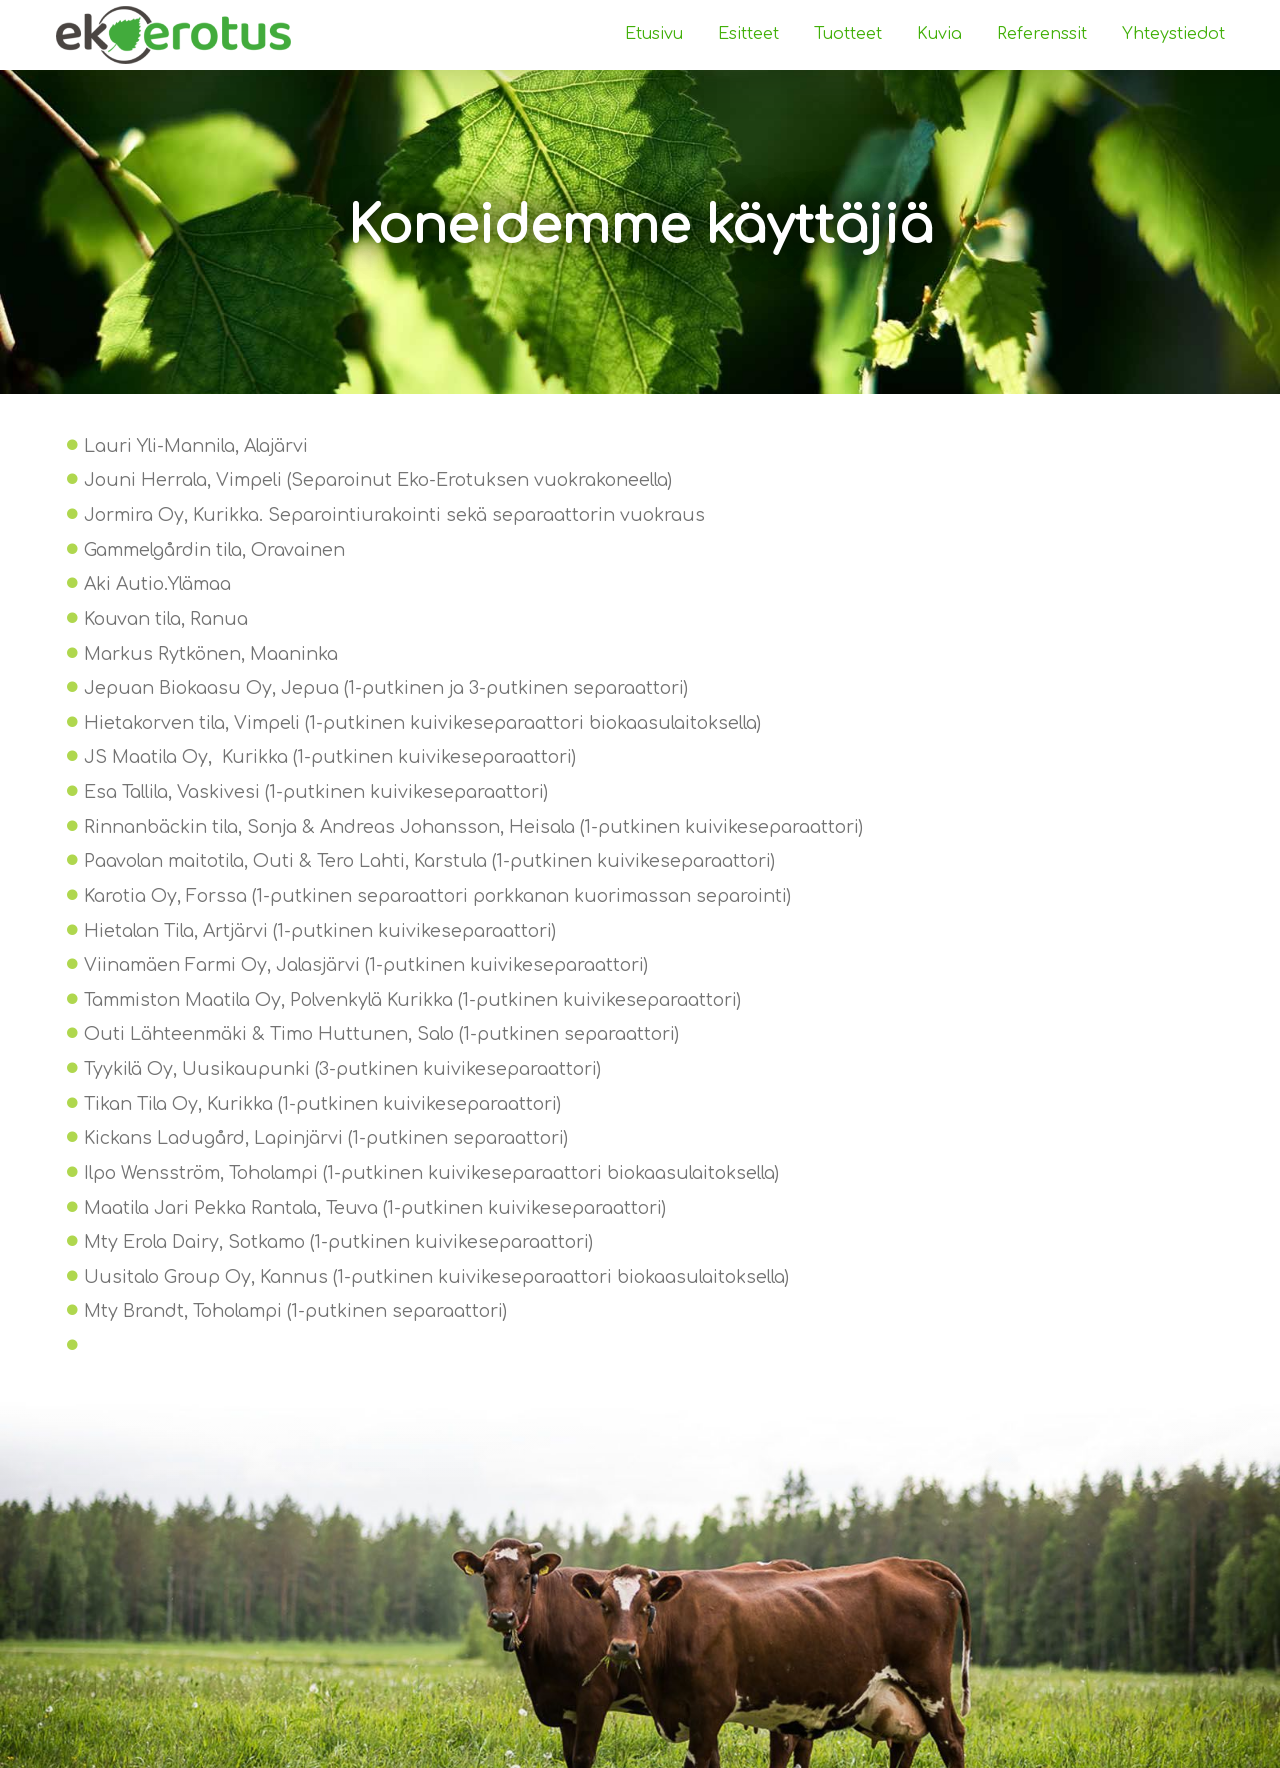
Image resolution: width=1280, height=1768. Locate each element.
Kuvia (939, 34)
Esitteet (748, 34)
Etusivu (654, 34)
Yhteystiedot (1173, 34)
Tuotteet (848, 34)
